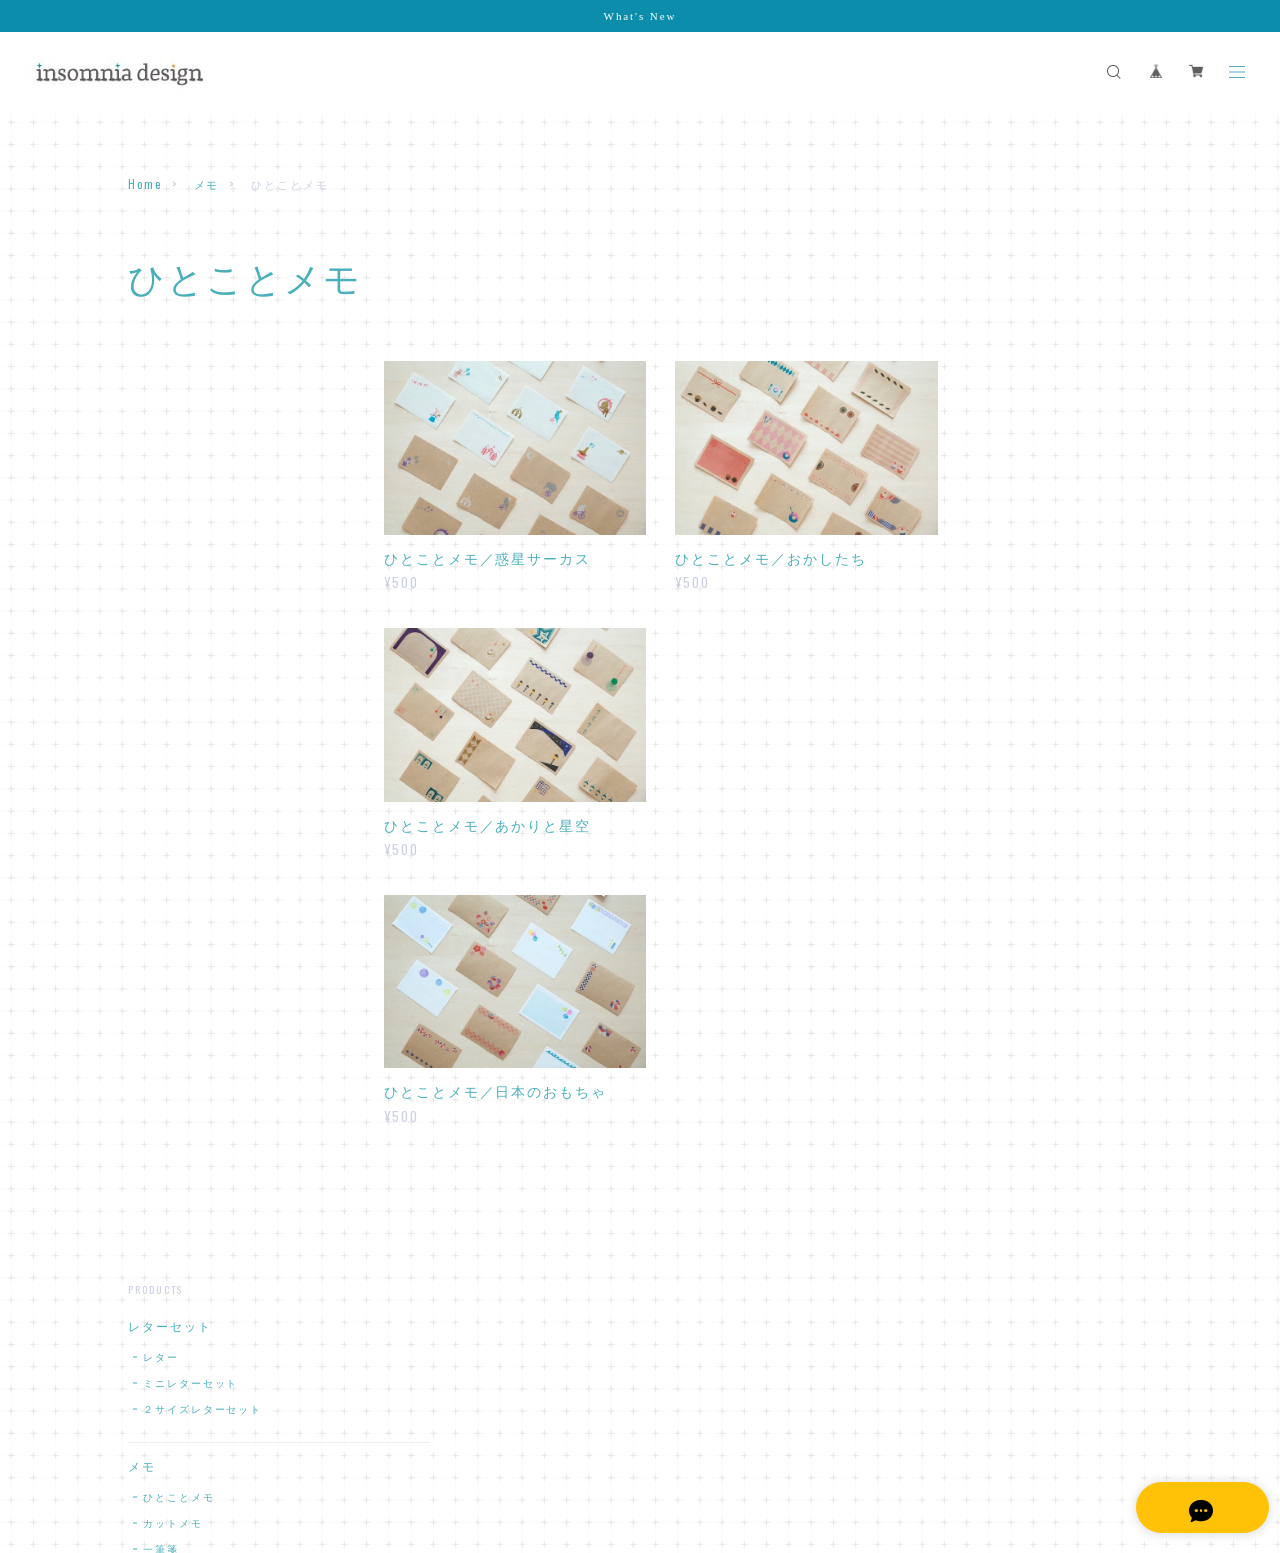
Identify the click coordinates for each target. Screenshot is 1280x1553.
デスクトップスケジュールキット (226, 1146)
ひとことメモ (179, 555)
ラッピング (163, 779)
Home (145, 184)
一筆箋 (161, 607)
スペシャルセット (183, 967)
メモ (207, 184)
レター (161, 415)
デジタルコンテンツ (190, 1108)
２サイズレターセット (202, 467)
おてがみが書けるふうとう (214, 721)
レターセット (170, 385)
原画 (142, 1014)
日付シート (173, 1180)
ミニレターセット (190, 441)
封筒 (155, 695)
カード (149, 873)
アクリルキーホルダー (197, 1061)
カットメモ (173, 581)
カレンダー (163, 920)
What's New (640, 16)
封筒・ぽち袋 (170, 665)
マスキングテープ (183, 826)
